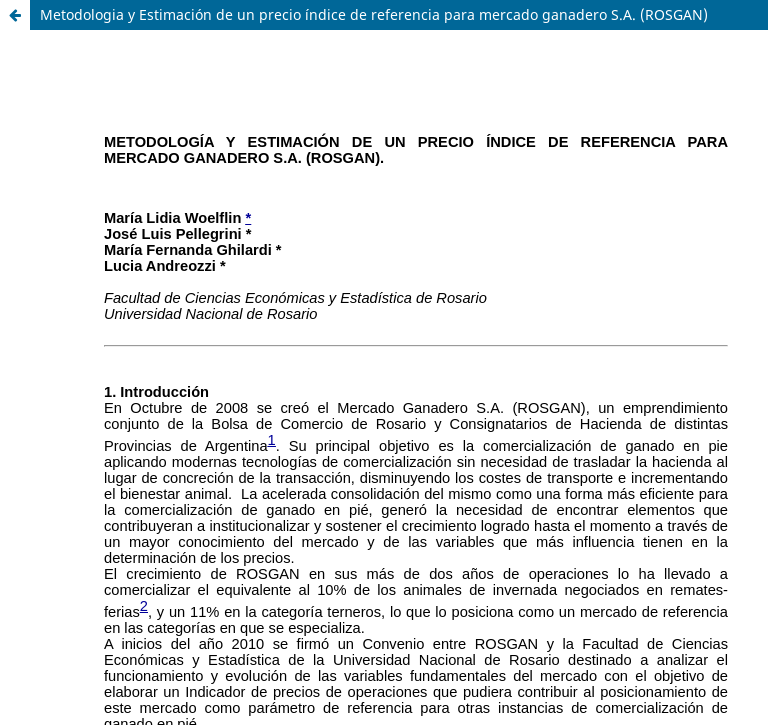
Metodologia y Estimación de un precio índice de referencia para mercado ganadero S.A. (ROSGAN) (374, 14)
